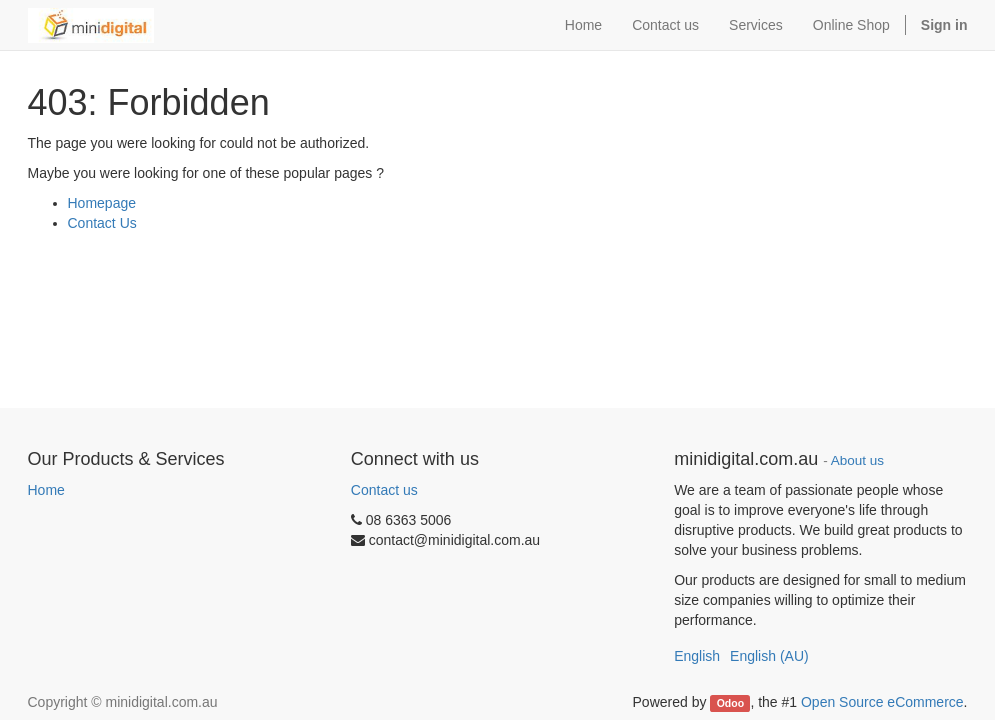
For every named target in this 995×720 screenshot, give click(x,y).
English (697, 656)
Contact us (384, 490)
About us (857, 460)
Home (46, 490)
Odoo (730, 703)
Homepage (102, 203)
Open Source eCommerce (882, 702)
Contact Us (102, 223)
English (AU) (769, 656)
